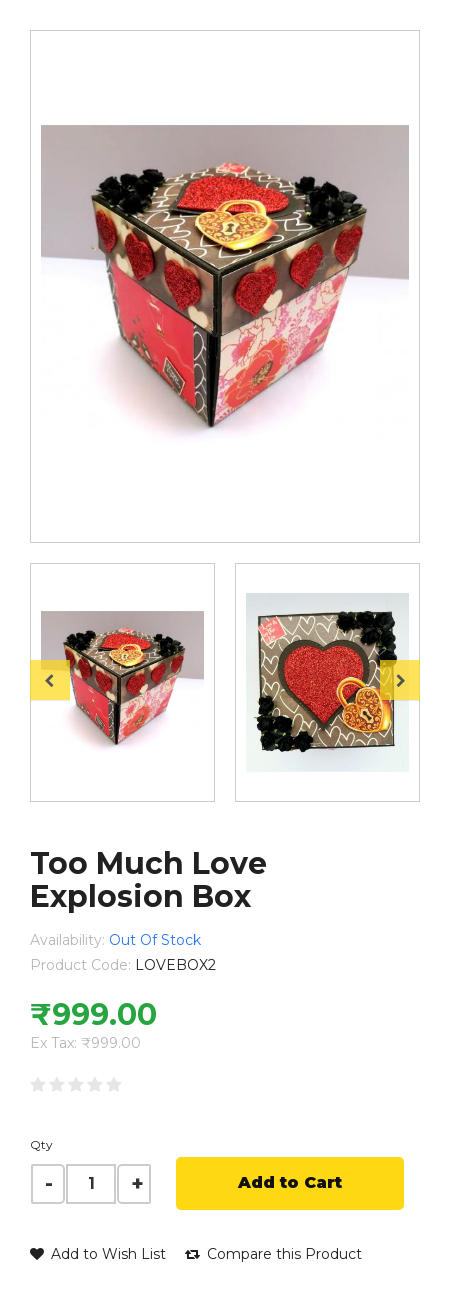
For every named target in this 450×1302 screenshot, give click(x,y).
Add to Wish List (98, 1254)
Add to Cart (290, 1182)
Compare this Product (273, 1254)
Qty (41, 1144)
